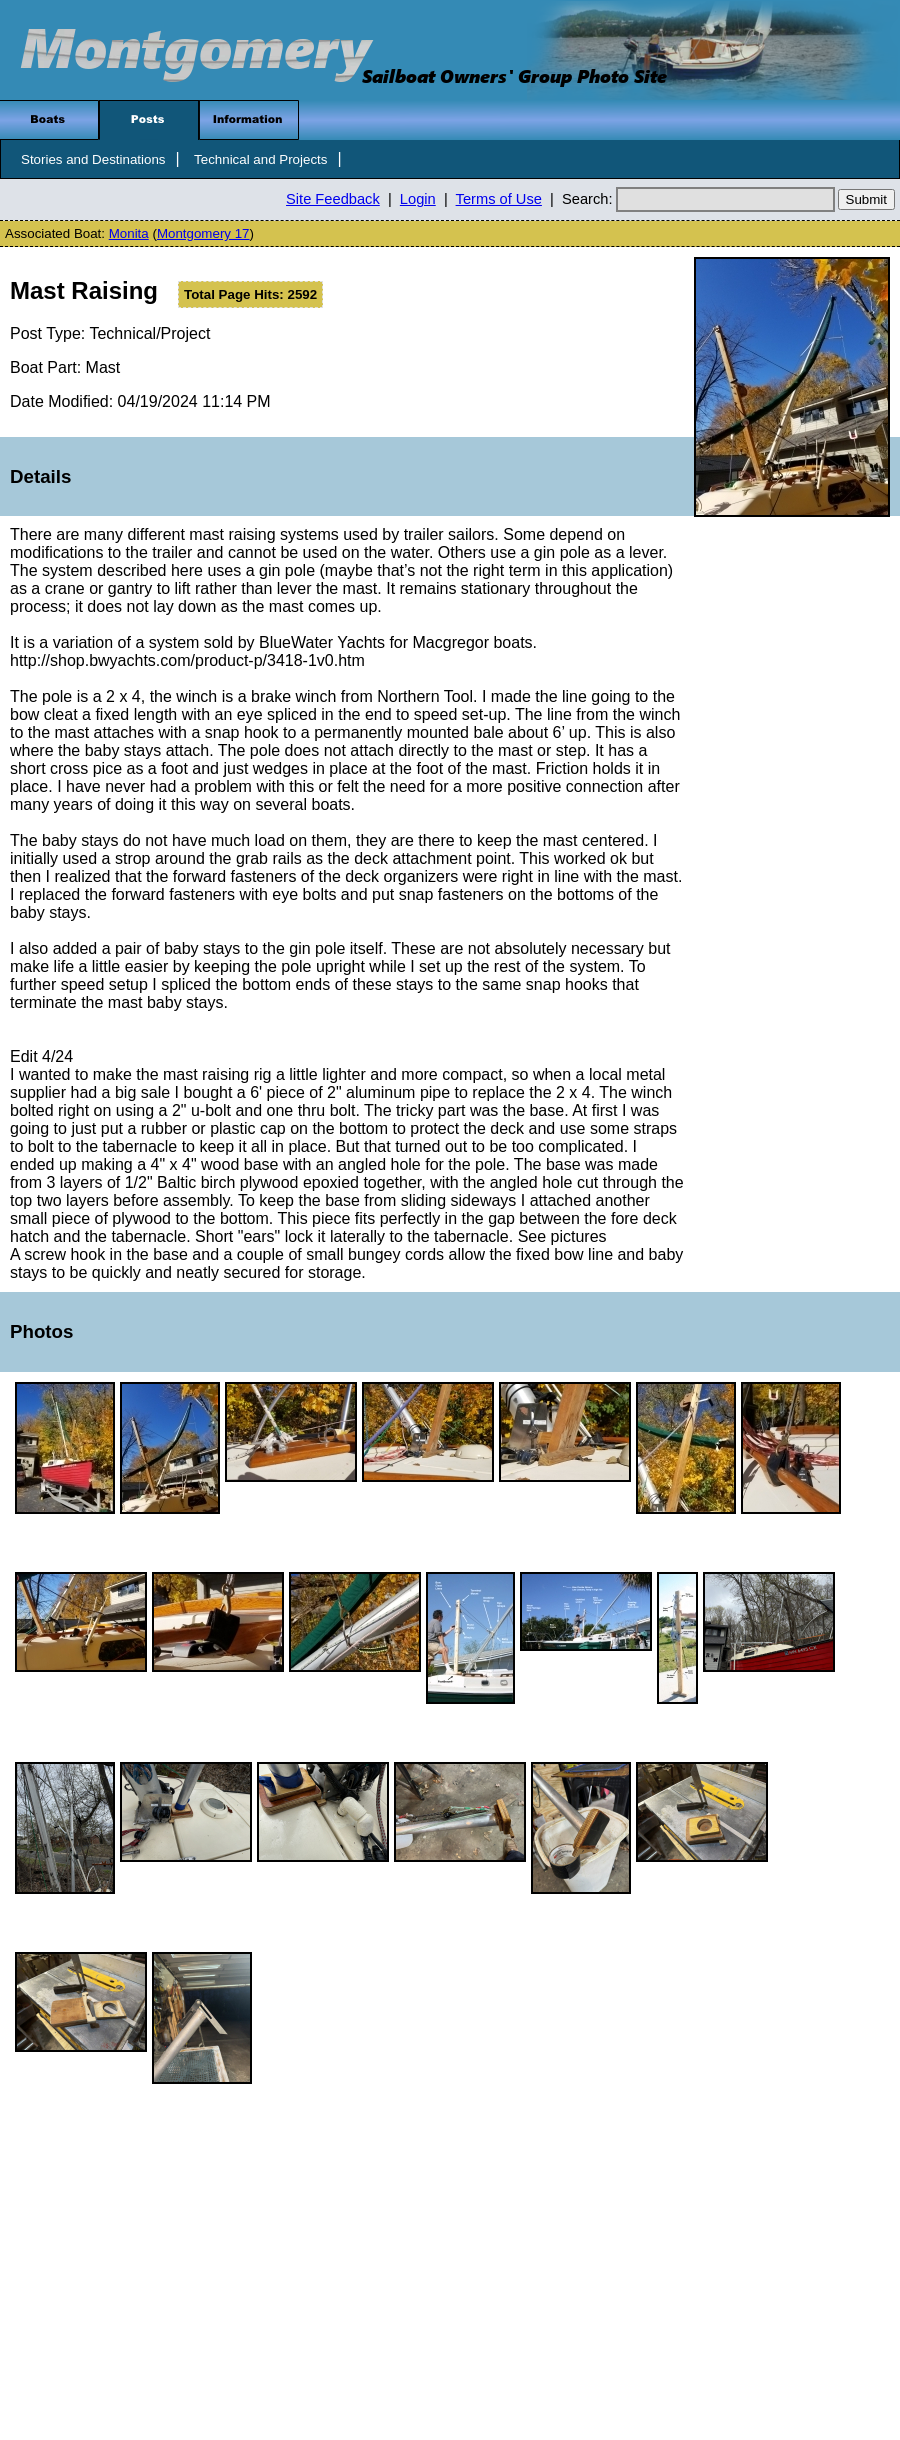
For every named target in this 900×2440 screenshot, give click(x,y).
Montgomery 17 (203, 233)
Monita (129, 233)
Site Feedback (333, 199)
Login (418, 199)
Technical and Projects (260, 159)
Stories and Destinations (93, 159)
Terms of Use (499, 199)
